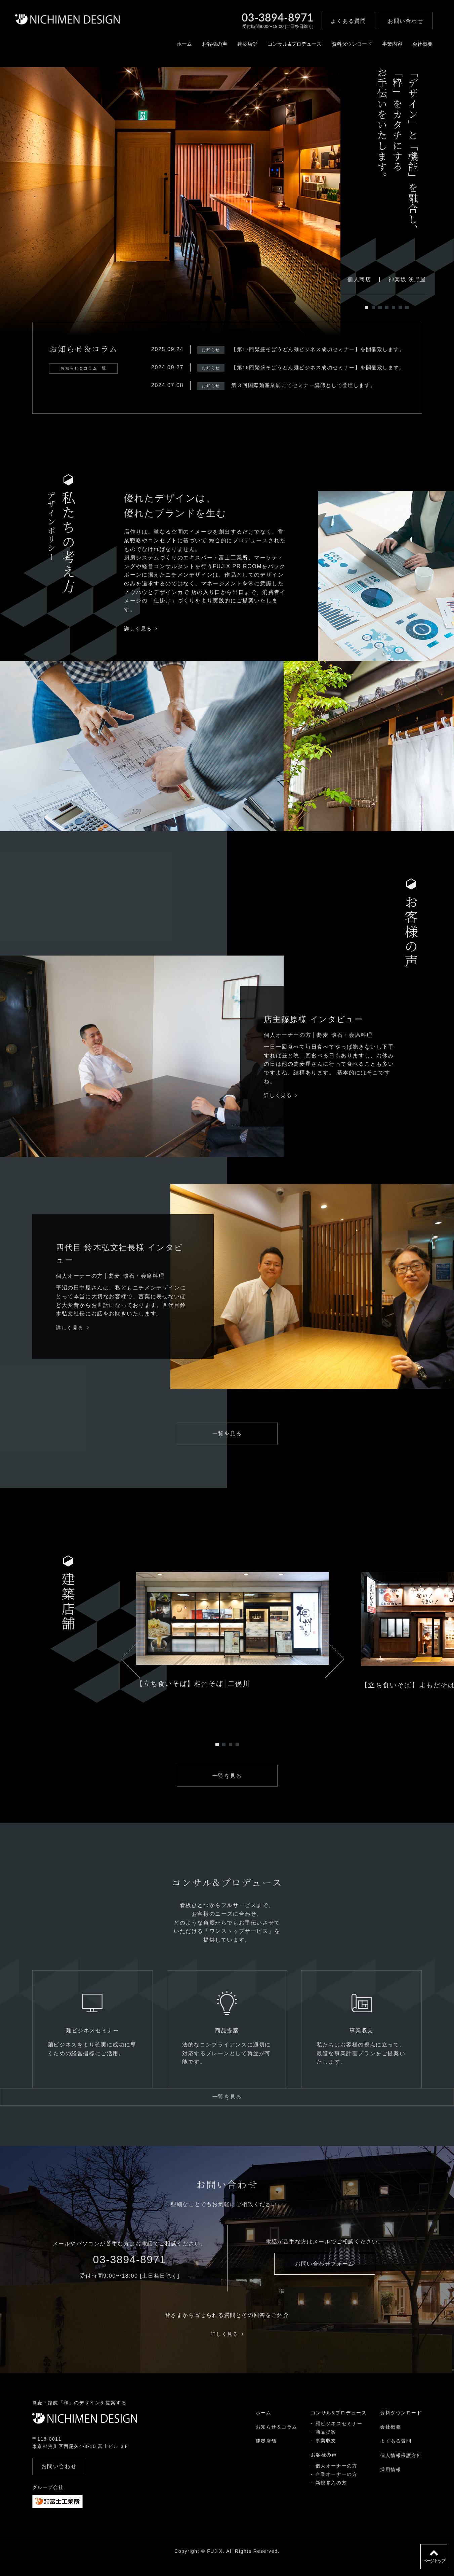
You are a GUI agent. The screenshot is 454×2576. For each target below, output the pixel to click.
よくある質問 (396, 2453)
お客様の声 (196, 49)
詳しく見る (141, 628)
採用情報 (390, 2481)
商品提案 (325, 2444)
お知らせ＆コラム (276, 2438)
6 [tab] (400, 307)
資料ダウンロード (341, 49)
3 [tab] (380, 307)
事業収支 (325, 2452)
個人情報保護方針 (401, 2467)
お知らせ (199, 349)
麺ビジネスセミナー (338, 2435)
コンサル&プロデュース (280, 49)
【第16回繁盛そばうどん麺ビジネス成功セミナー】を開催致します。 (312, 367)
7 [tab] (407, 307)
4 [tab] (386, 307)
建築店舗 (231, 49)
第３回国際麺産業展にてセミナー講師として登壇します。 (297, 385)
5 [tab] (393, 307)
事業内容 (383, 49)
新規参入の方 (331, 2494)
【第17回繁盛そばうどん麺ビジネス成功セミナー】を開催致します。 (312, 349)
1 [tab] (366, 307)
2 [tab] (373, 307)
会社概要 (415, 49)
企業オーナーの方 (336, 2486)
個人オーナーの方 (336, 2477)
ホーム (165, 49)
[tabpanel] (170, 201)
